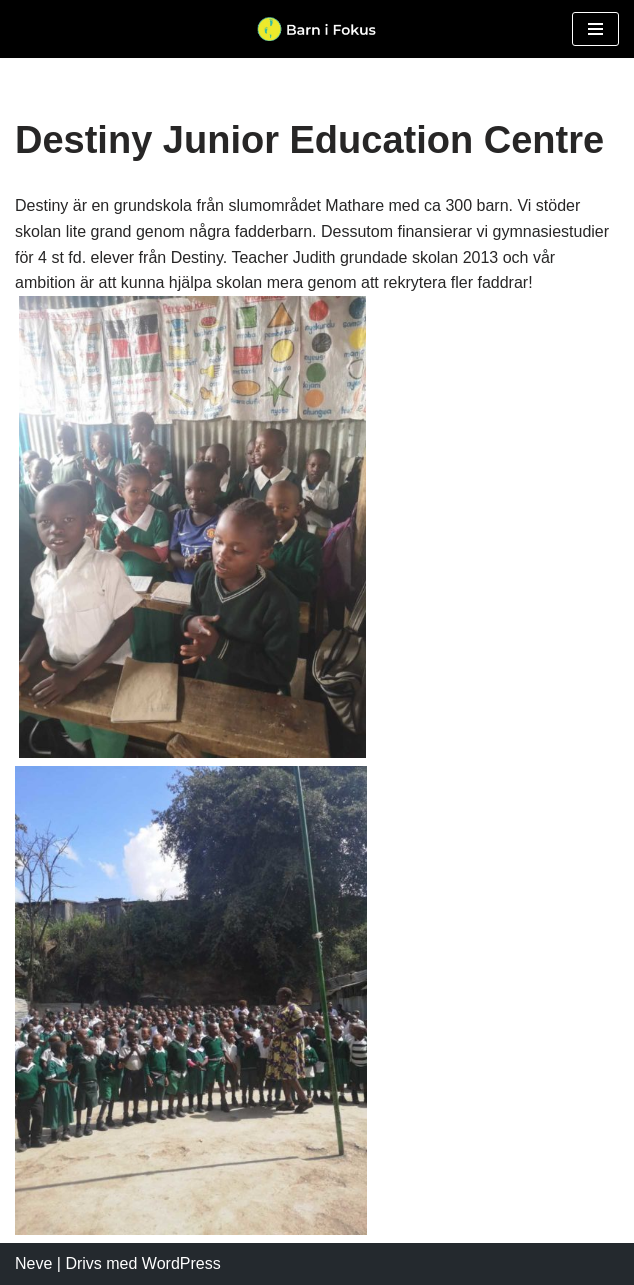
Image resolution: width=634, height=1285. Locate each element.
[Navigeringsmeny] (595, 29)
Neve (33, 1263)
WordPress (181, 1263)
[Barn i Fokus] (317, 29)
